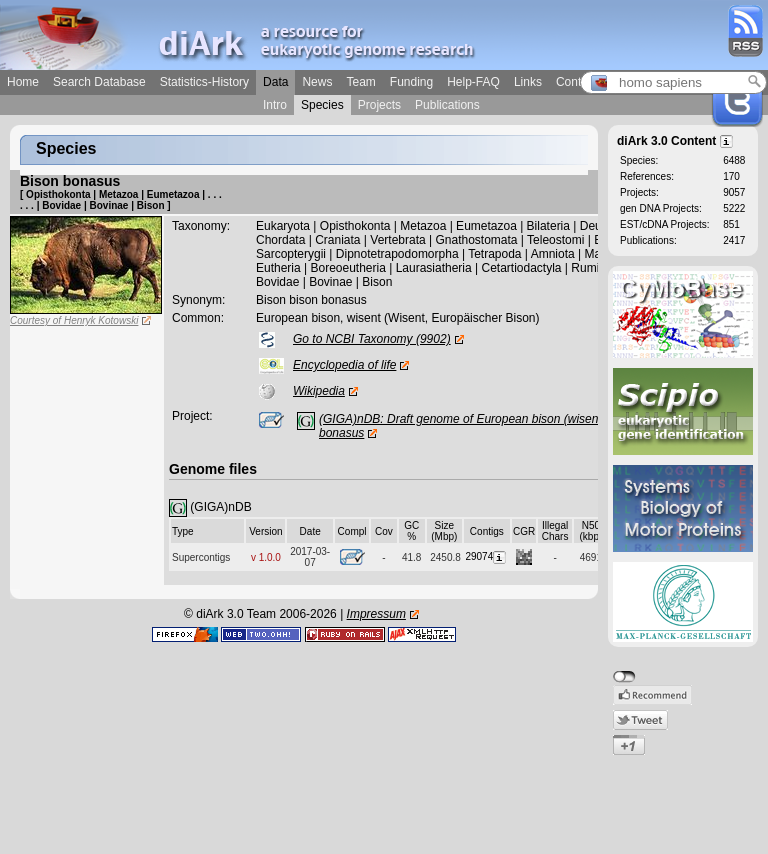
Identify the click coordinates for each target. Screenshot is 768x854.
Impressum (376, 614)
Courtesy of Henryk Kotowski (74, 320)
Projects (379, 105)
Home (23, 82)
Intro (275, 105)
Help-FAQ (473, 82)
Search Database (99, 82)
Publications (447, 105)
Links (528, 82)
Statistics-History (204, 82)
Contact (576, 82)
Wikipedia (319, 391)
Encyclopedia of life (344, 365)
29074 (486, 556)
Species (322, 105)
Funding (411, 82)
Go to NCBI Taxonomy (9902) (372, 339)
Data (275, 82)
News (317, 82)
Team (360, 82)
